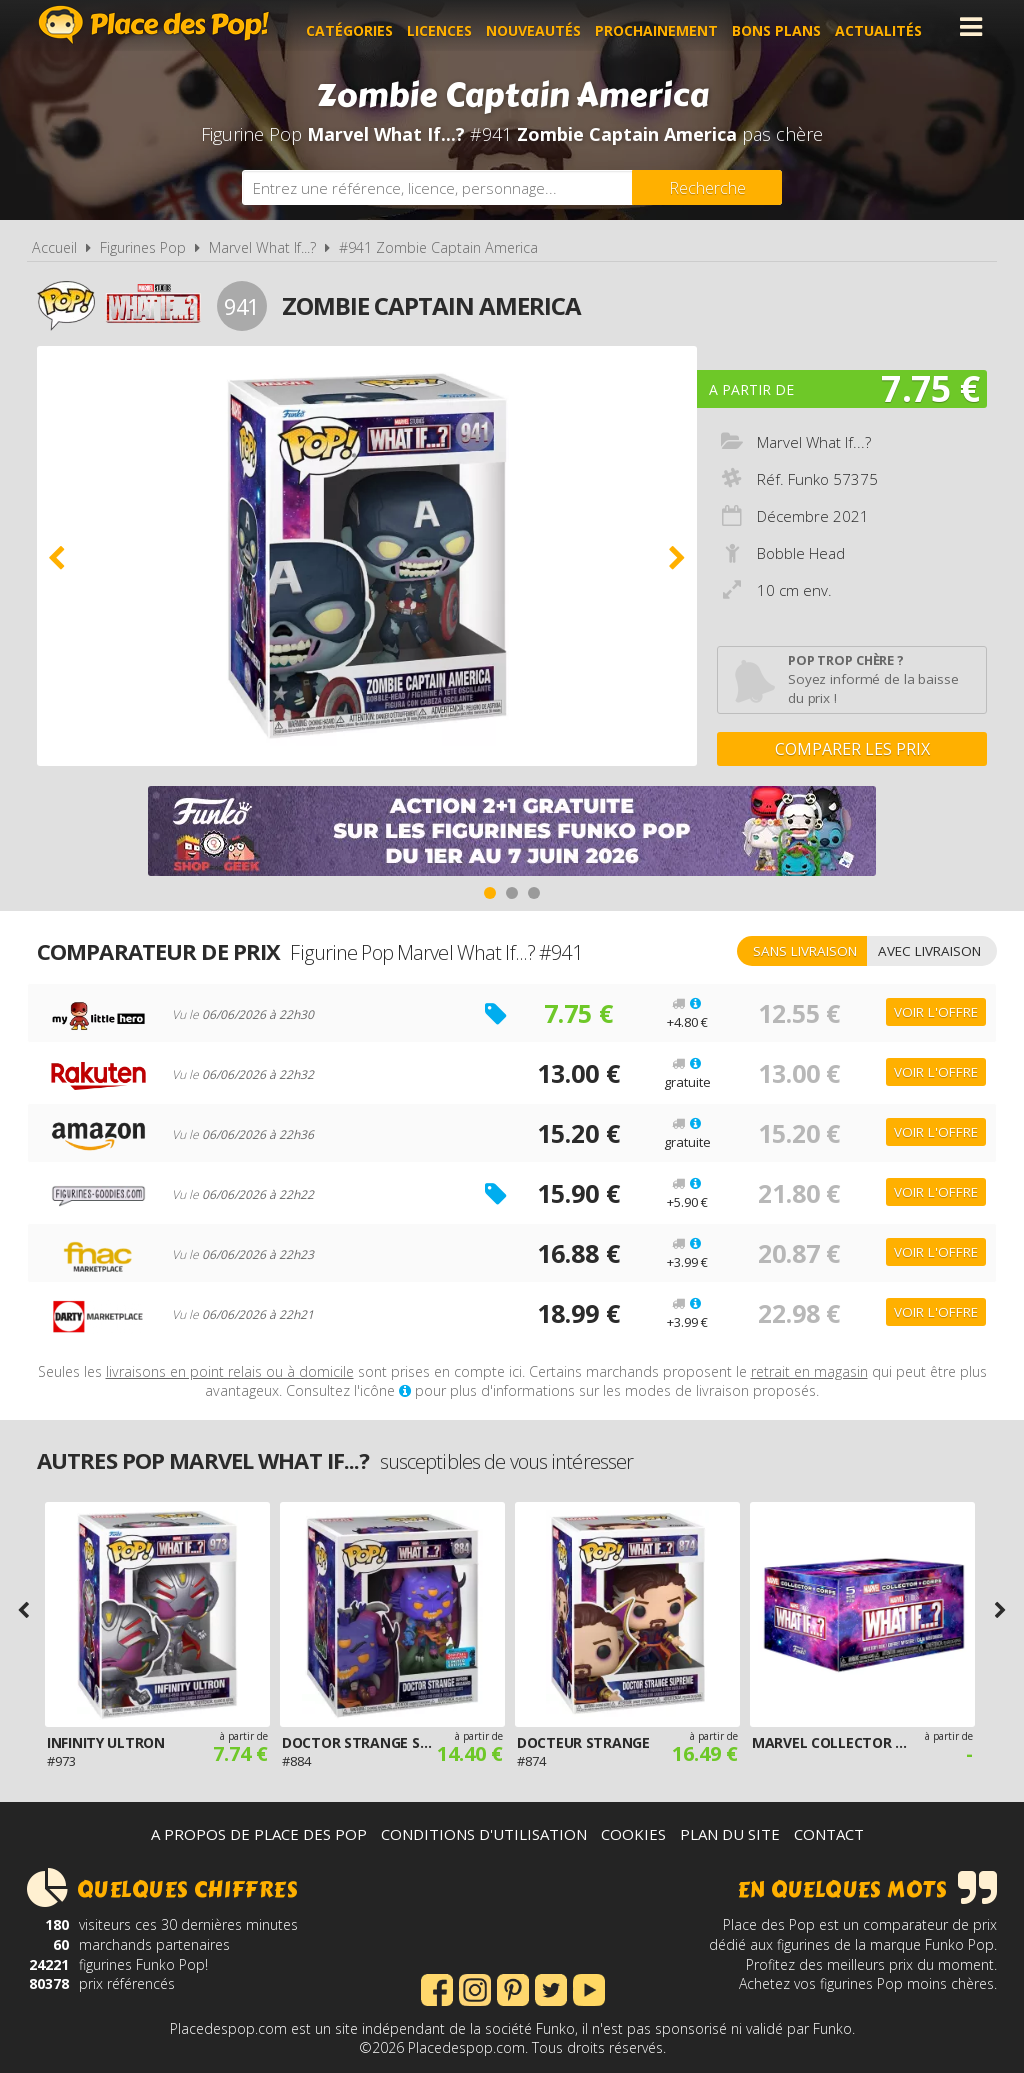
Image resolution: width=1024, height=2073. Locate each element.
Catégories (357, 26)
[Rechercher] (707, 187)
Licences (447, 26)
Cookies (633, 1834)
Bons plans (784, 26)
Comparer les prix (852, 749)
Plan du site (730, 1834)
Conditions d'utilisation (484, 1834)
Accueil (54, 247)
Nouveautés (541, 26)
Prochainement (664, 26)
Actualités (886, 26)
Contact (829, 1834)
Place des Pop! (154, 24)
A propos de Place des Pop (259, 1834)
